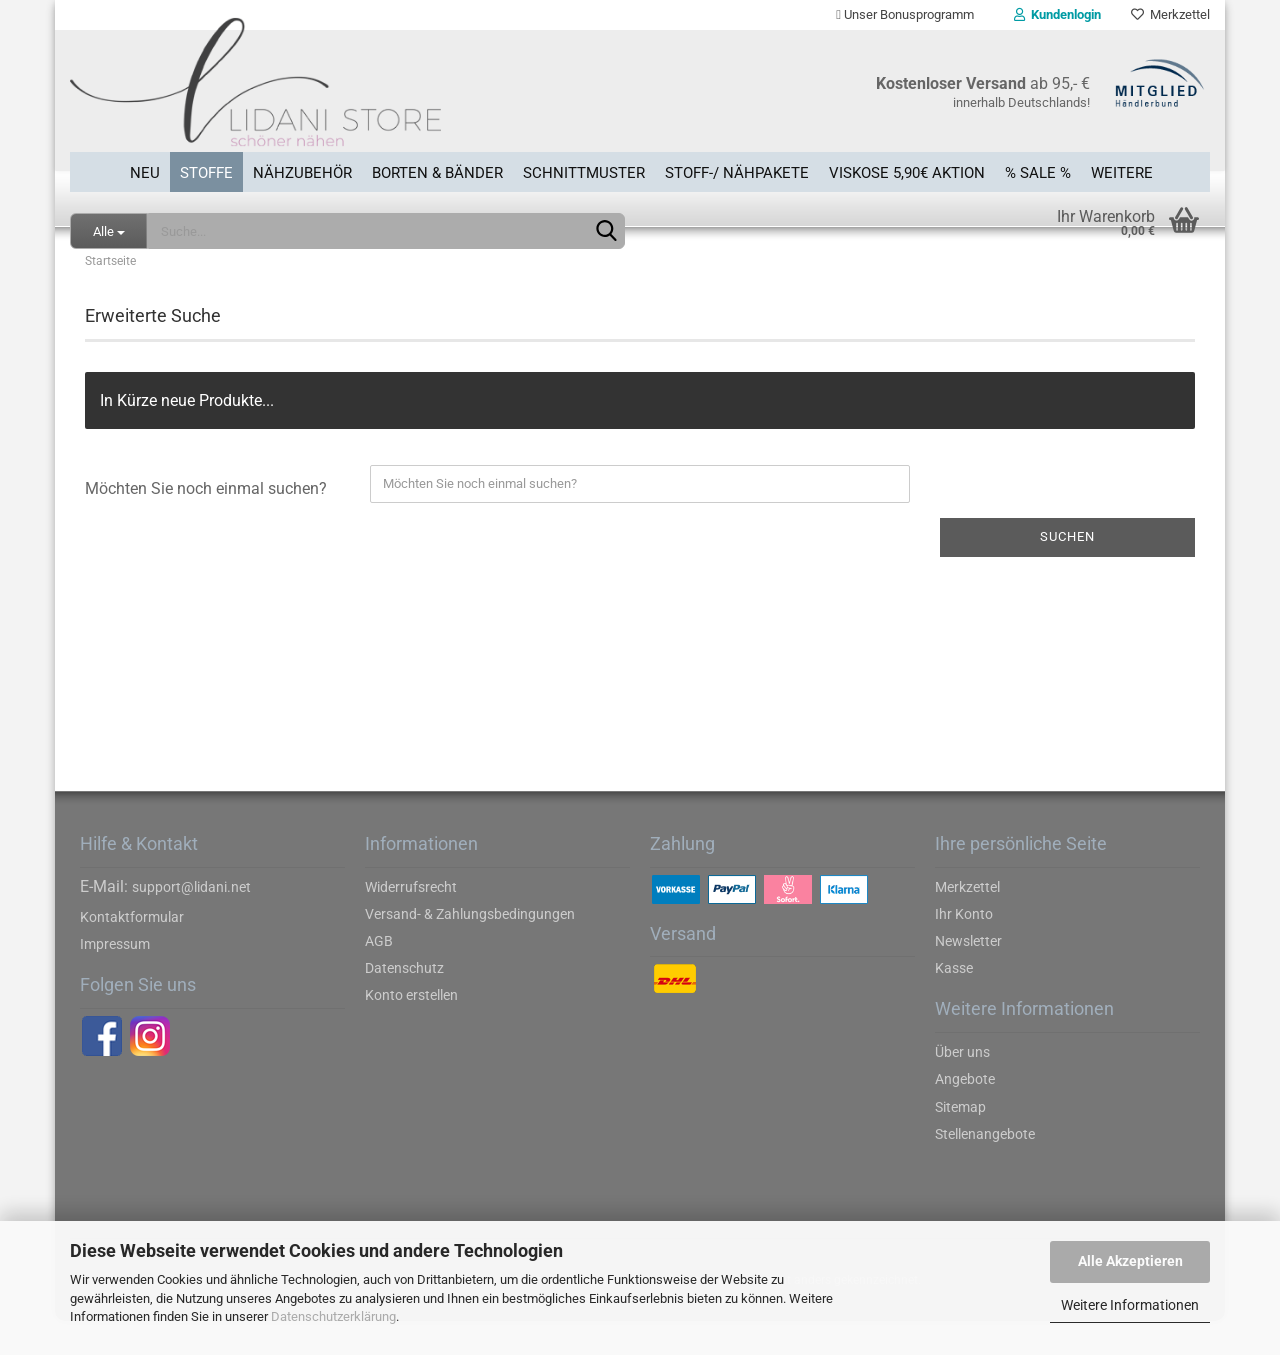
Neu (145, 169)
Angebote (965, 1114)
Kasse (954, 1002)
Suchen (1067, 570)
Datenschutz (404, 1002)
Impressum (115, 978)
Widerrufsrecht (411, 921)
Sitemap (960, 1141)
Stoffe (206, 169)
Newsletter (968, 975)
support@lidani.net (191, 921)
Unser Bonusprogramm (905, 14)
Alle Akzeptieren (1130, 1261)
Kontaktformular (132, 951)
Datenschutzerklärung (333, 1316)
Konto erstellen (411, 1030)
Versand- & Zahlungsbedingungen (470, 948)
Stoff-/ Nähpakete (737, 169)
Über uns (962, 1086)
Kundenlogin (1057, 14)
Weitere (1122, 169)
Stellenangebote (985, 1168)
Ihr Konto (964, 948)
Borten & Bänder (437, 169)
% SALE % (1038, 169)
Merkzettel (1170, 14)
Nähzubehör (302, 169)
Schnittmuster (584, 169)
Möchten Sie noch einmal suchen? (206, 522)
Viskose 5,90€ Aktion (907, 169)
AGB (379, 975)
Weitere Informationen (1130, 1305)
